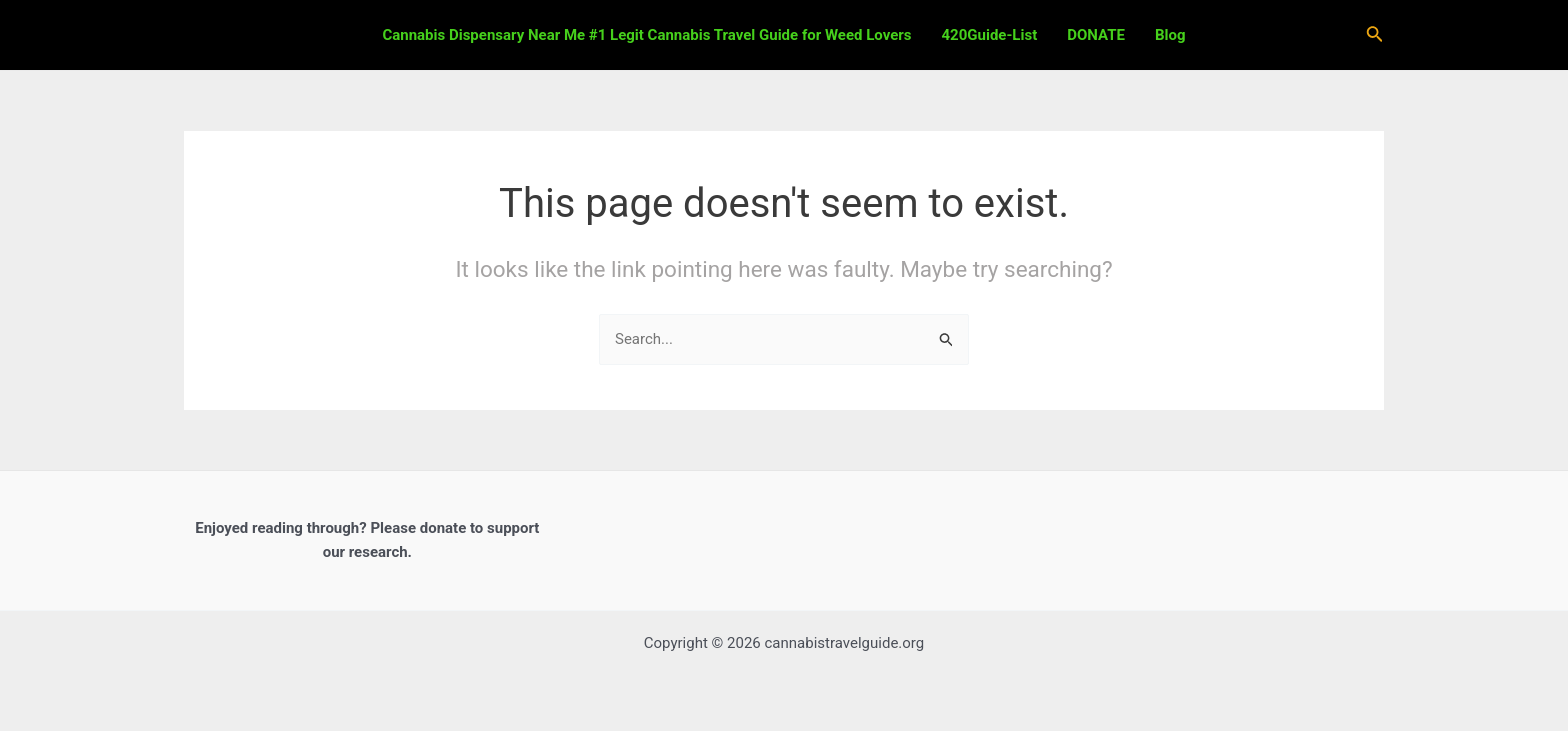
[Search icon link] (1375, 35)
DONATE (1096, 35)
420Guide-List (990, 35)
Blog (1170, 35)
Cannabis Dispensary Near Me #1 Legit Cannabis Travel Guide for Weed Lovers (646, 35)
